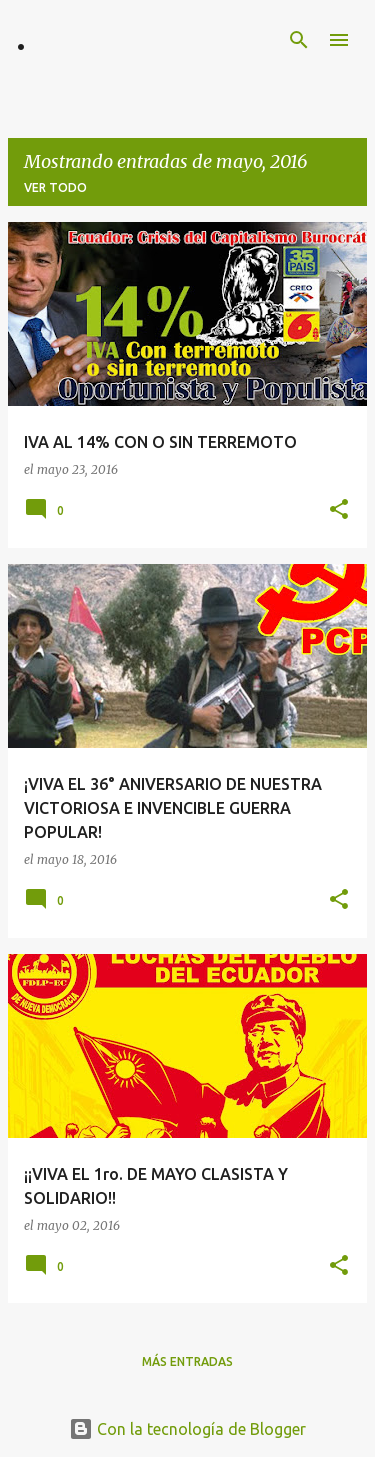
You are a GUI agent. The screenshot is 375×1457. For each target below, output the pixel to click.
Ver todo (55, 187)
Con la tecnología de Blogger (187, 1429)
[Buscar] (299, 40)
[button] (339, 510)
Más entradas (187, 1361)
